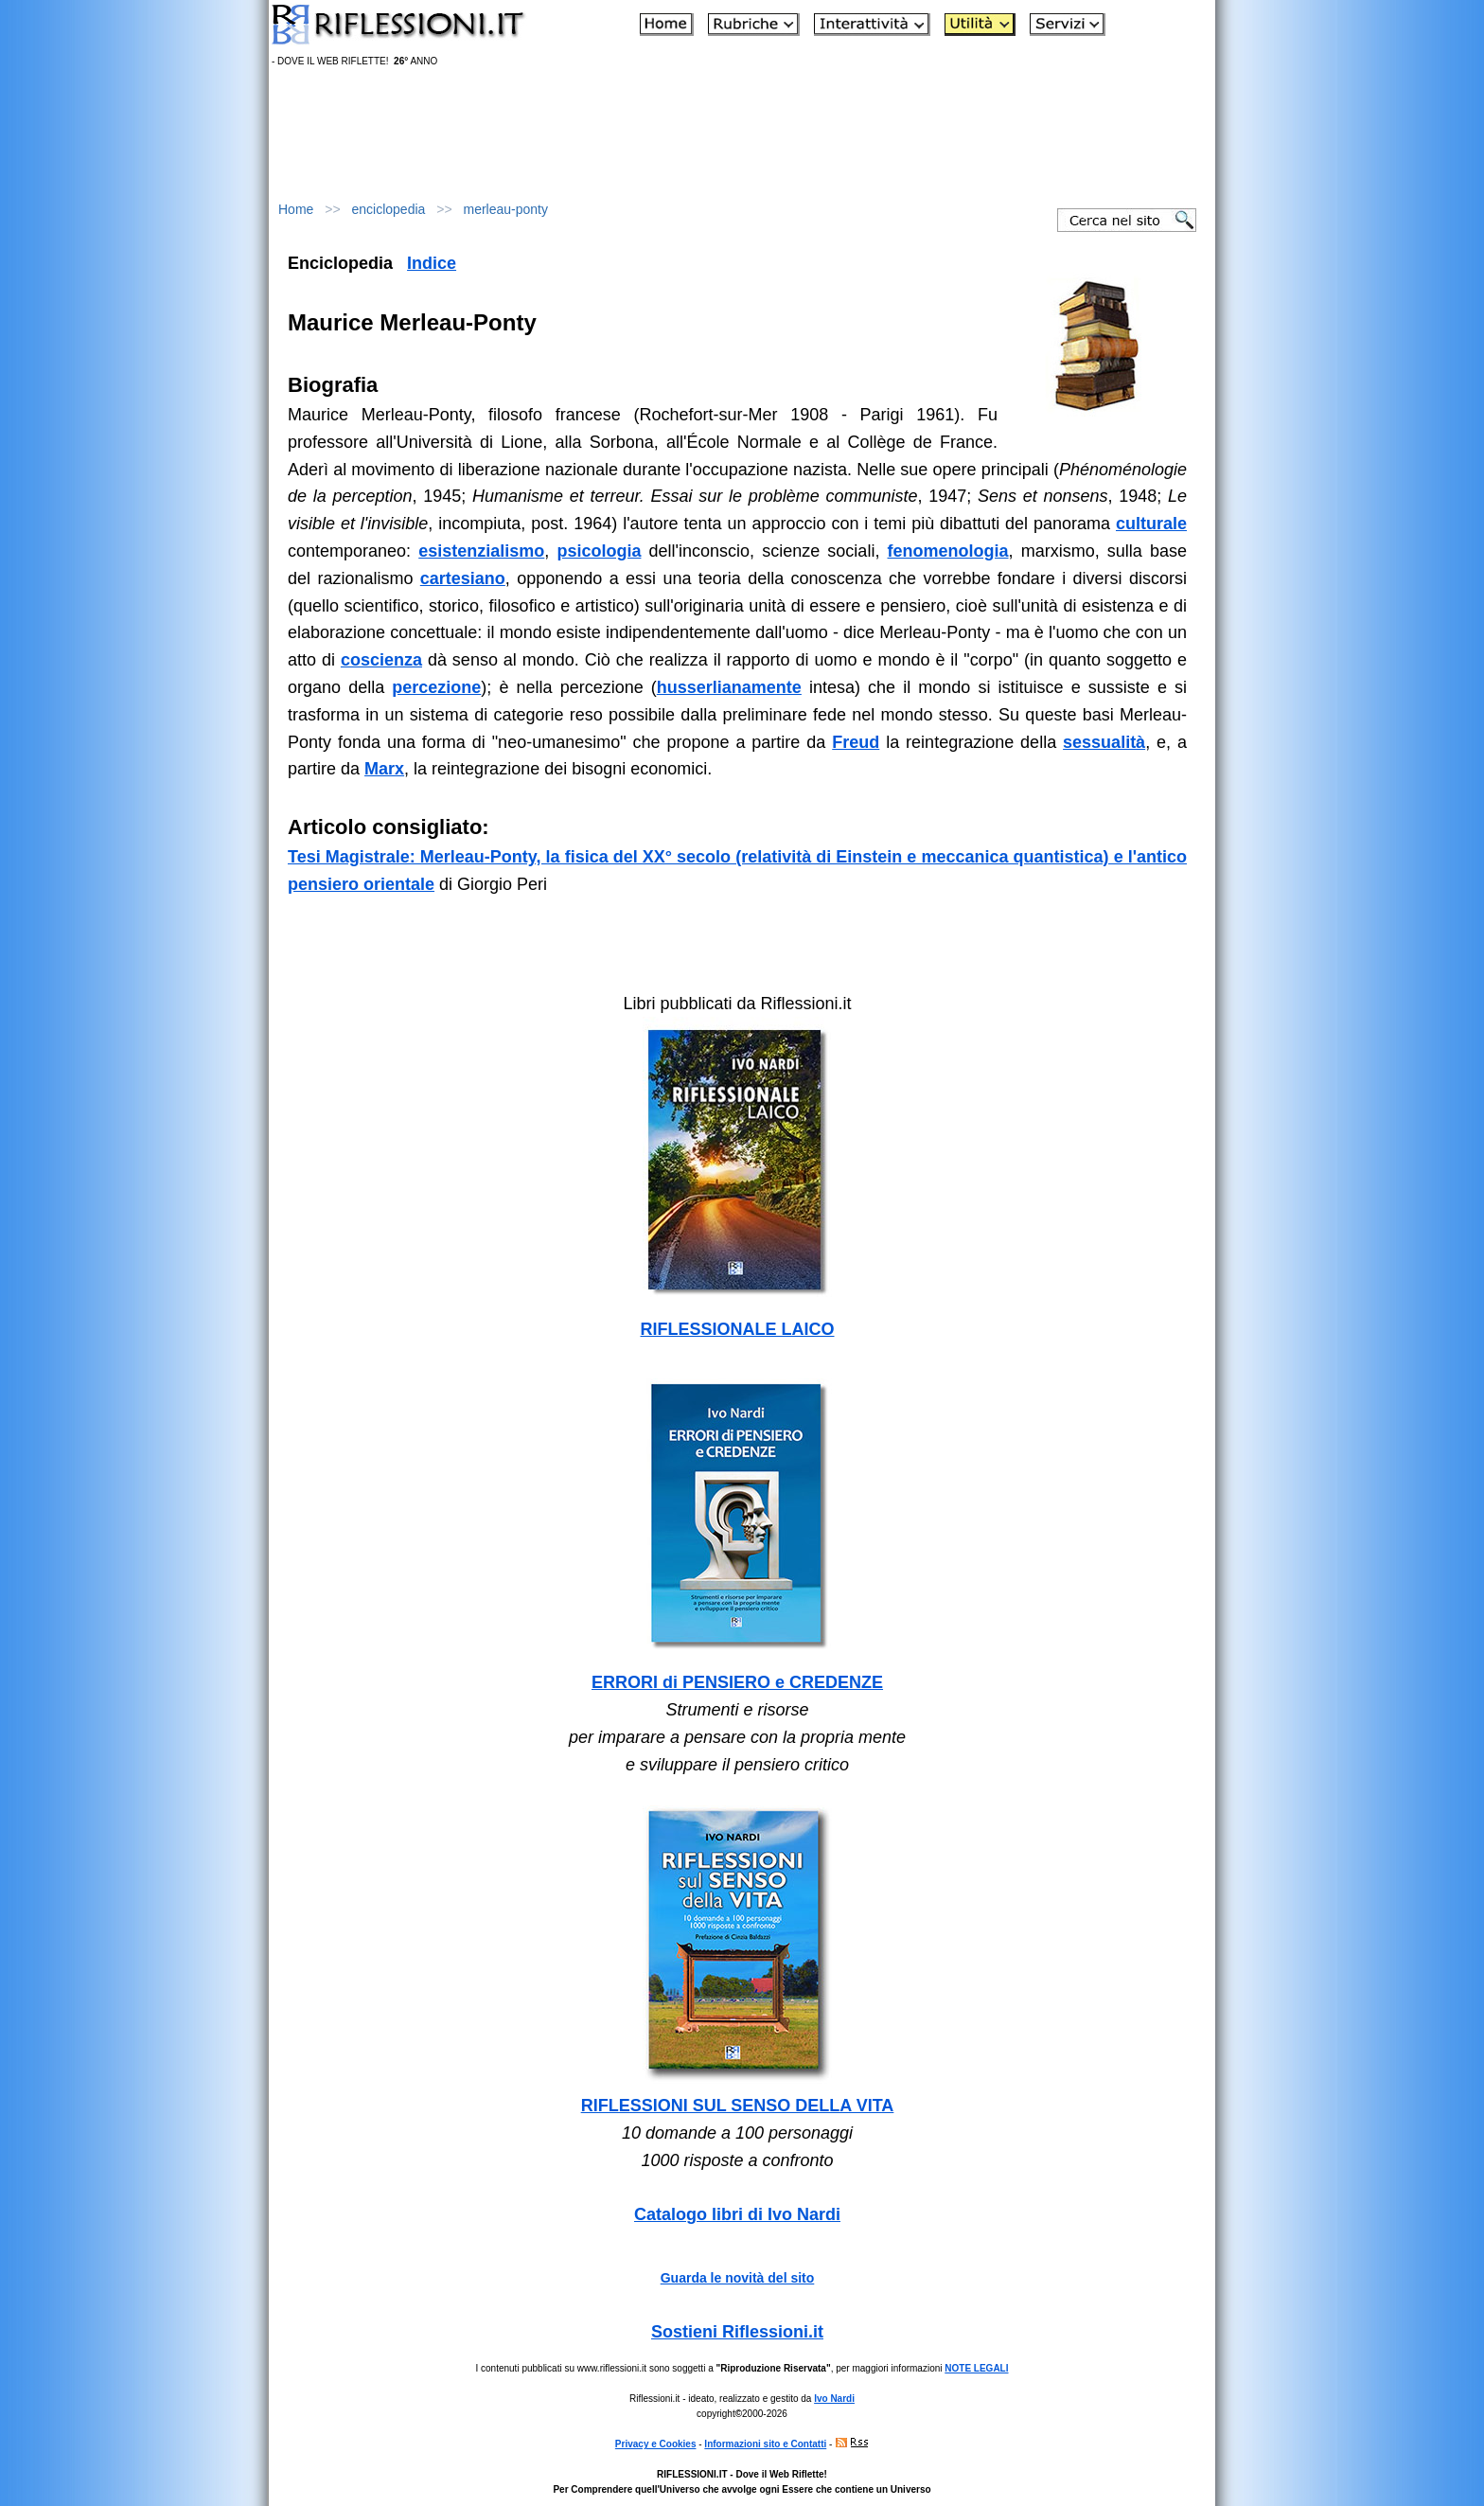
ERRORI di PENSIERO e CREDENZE (737, 1682)
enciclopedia (389, 209)
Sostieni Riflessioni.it (737, 2331)
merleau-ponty (505, 209)
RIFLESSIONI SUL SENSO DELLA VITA (737, 2105)
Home (295, 209)
